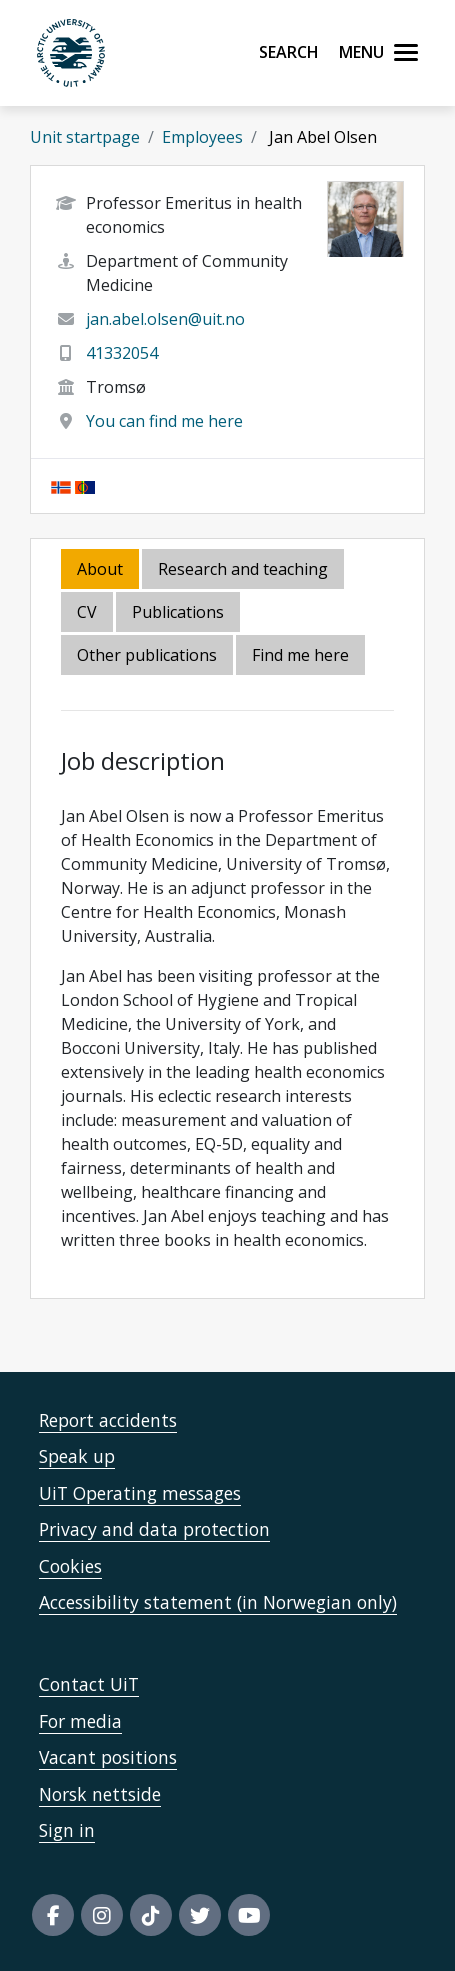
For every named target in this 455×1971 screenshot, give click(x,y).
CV (87, 612)
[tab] (179, 613)
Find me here (300, 655)
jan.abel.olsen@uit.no (165, 319)
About (100, 569)
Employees (202, 137)
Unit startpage (85, 137)
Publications (178, 612)
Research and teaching (243, 569)
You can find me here (164, 421)
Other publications (147, 655)
